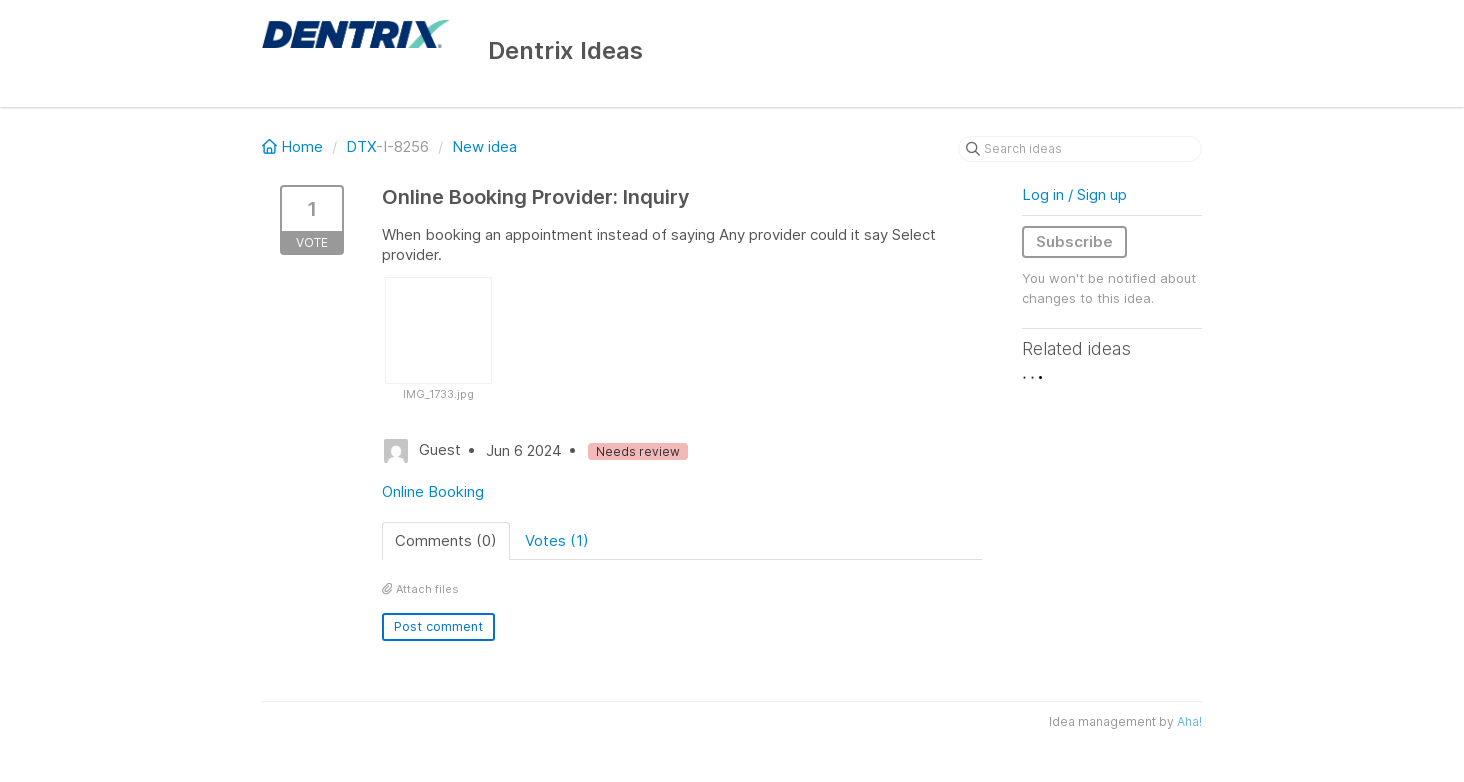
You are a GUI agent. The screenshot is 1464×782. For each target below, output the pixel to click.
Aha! (1189, 721)
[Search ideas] (1080, 149)
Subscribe (1074, 241)
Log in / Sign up (1074, 194)
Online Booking (433, 491)
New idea (484, 146)
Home (294, 146)
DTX (361, 146)
